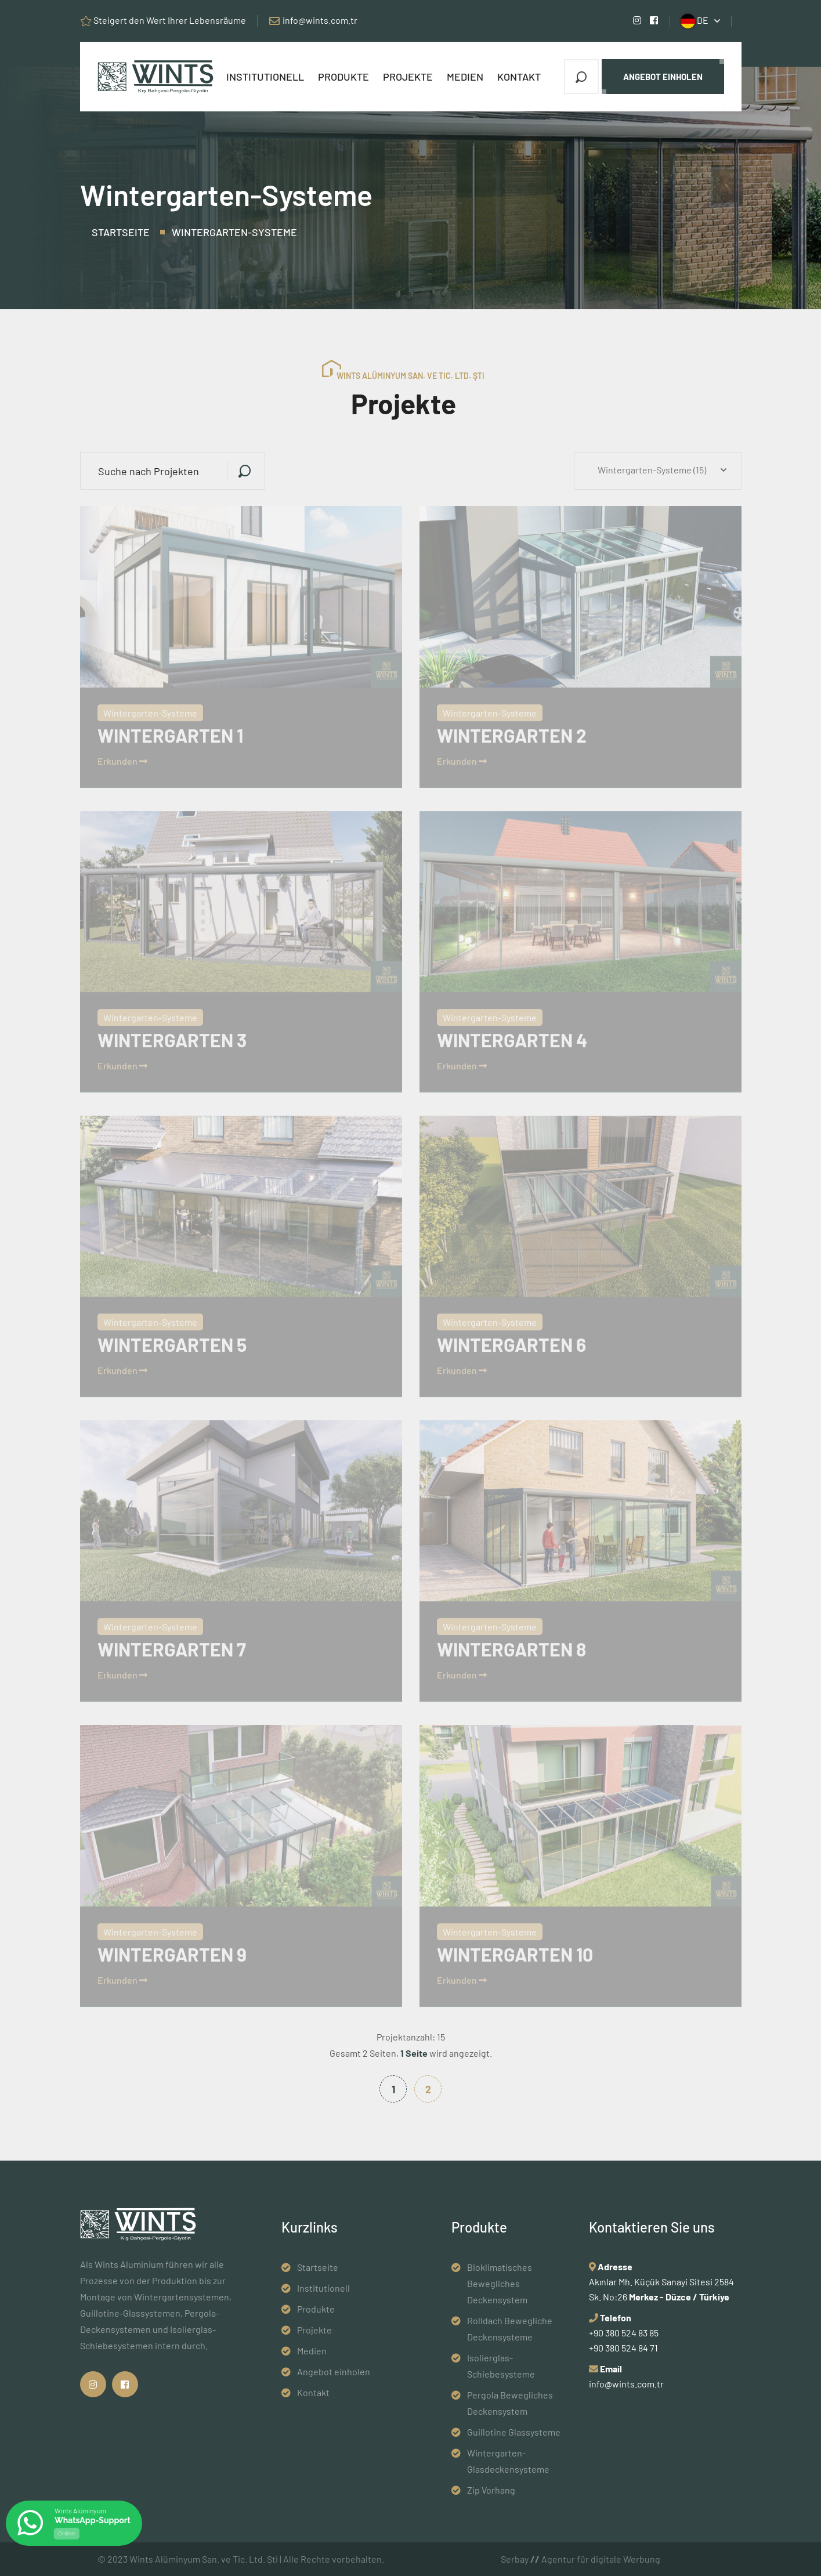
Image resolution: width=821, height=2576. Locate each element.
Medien (465, 76)
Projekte (408, 76)
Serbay (520, 2559)
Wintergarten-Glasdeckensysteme (508, 2460)
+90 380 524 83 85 (624, 2332)
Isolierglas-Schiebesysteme (501, 2365)
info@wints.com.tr (320, 20)
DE (694, 21)
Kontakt (519, 76)
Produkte (343, 76)
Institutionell (265, 76)
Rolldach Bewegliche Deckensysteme (509, 2328)
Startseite (121, 232)
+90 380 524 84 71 (623, 2347)
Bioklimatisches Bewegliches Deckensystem (499, 2283)
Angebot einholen (663, 76)
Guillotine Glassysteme (513, 2431)
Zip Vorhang (491, 2489)
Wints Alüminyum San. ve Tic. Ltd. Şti (203, 2559)
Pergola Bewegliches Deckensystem (510, 2402)
